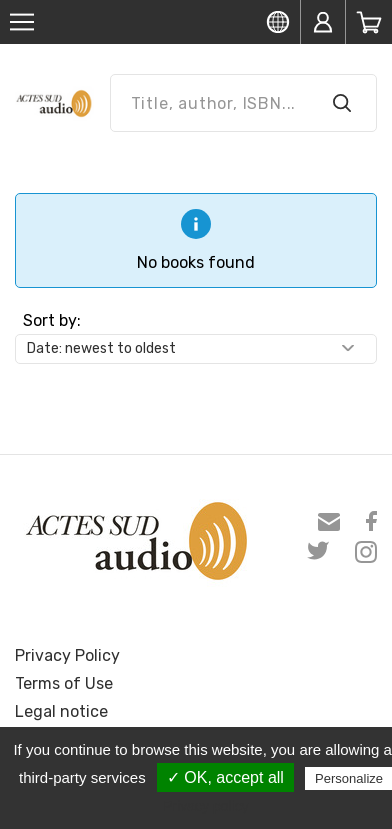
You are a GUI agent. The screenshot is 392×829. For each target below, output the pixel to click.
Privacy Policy (67, 655)
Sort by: (52, 320)
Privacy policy (206, 806)
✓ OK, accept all (225, 777)
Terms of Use (64, 683)
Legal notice (61, 711)
